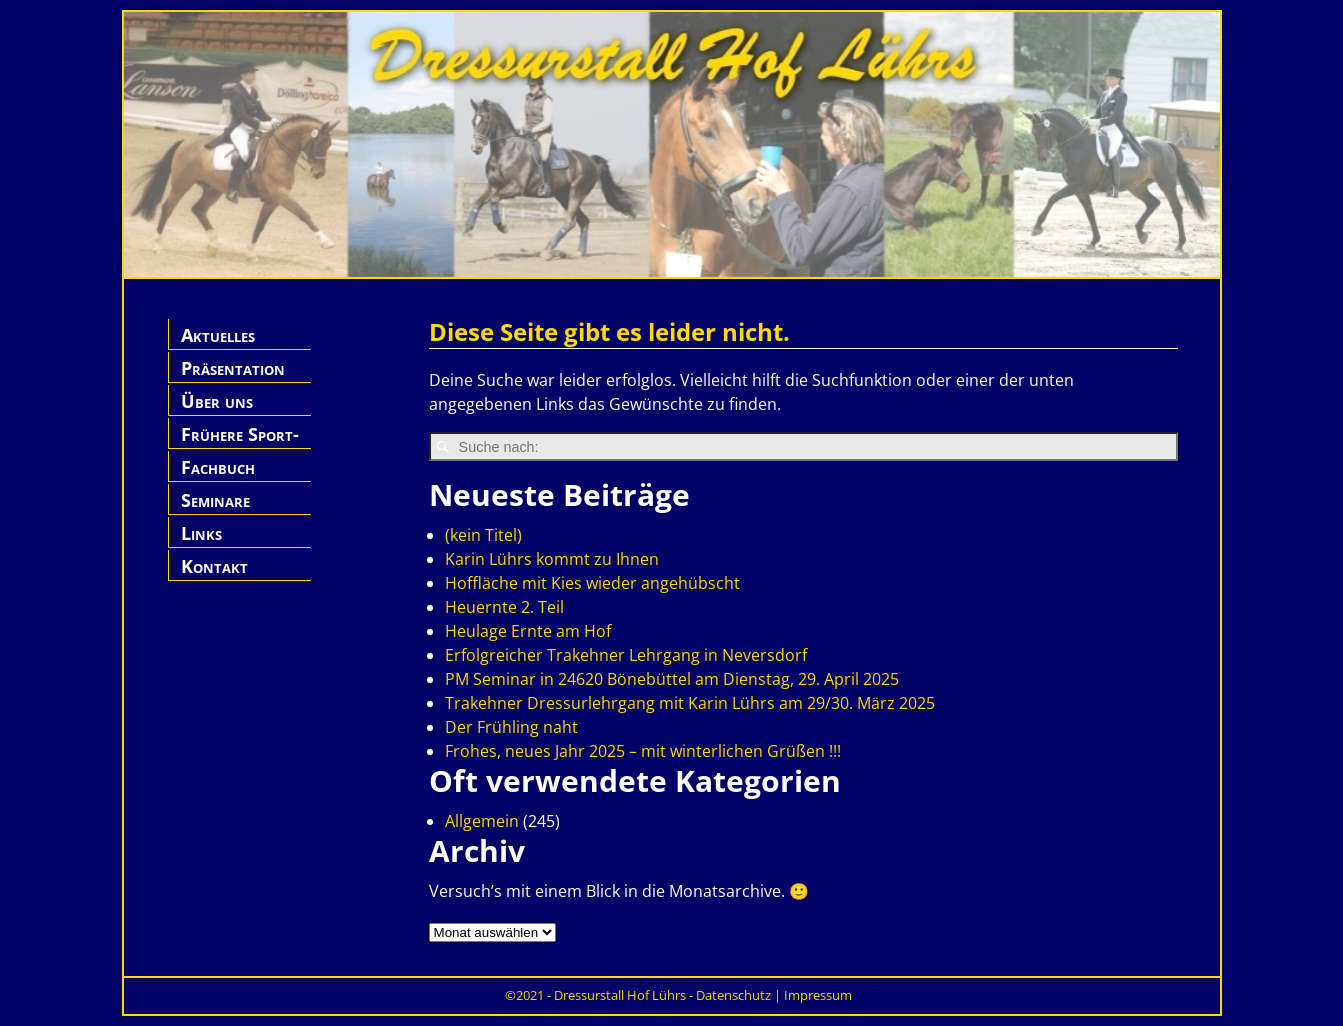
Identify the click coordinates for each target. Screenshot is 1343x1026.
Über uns (217, 401)
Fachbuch (218, 467)
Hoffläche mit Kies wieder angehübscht (592, 583)
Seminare (215, 500)
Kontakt (214, 566)
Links (201, 533)
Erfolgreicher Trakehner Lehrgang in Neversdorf (626, 655)
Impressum (818, 995)
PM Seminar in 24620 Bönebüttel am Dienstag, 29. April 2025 (672, 679)
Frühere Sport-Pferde (240, 445)
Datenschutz (733, 995)
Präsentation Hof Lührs (233, 379)
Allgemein (482, 821)
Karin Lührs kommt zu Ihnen (552, 559)
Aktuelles (218, 335)
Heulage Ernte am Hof (528, 631)
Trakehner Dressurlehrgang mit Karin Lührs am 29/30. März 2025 (690, 703)
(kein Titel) (483, 535)
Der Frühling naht (511, 727)
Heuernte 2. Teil (504, 607)
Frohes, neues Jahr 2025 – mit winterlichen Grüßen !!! (643, 751)
